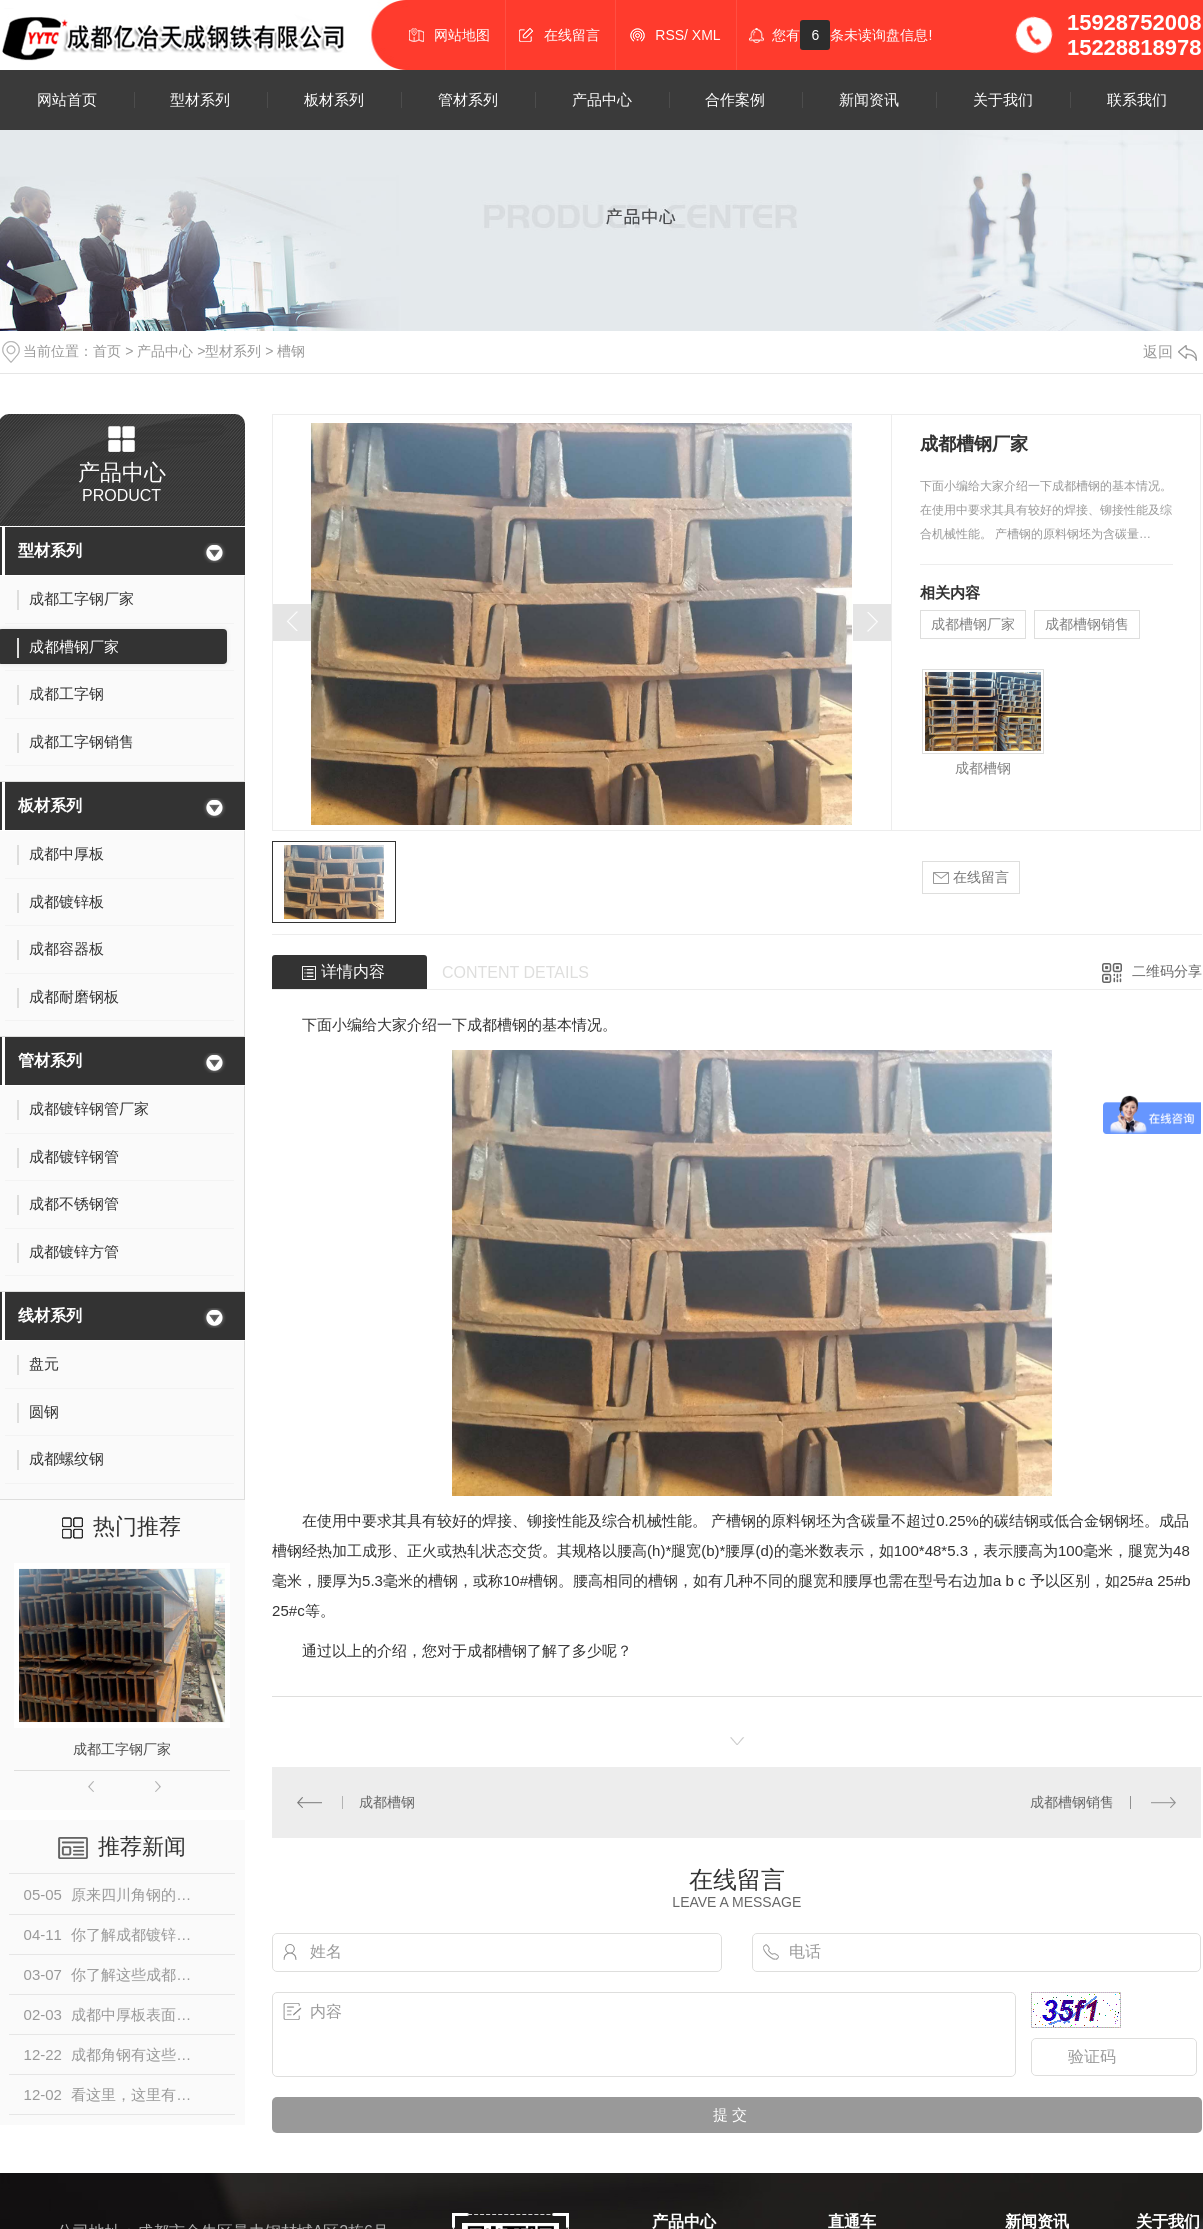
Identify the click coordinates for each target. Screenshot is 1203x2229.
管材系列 (468, 99)
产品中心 (602, 99)
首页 (107, 351)
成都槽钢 (983, 768)
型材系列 (200, 99)
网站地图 (462, 35)
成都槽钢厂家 (973, 624)
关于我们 (1003, 99)
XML (706, 35)
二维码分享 (1167, 971)
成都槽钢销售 (1087, 624)
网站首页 (67, 99)
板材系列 (334, 99)
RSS (669, 35)
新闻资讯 (869, 99)
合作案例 (735, 99)
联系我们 (1137, 99)
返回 (1170, 351)
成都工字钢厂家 (122, 1749)
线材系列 (50, 1315)
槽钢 (291, 351)
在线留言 (572, 35)
